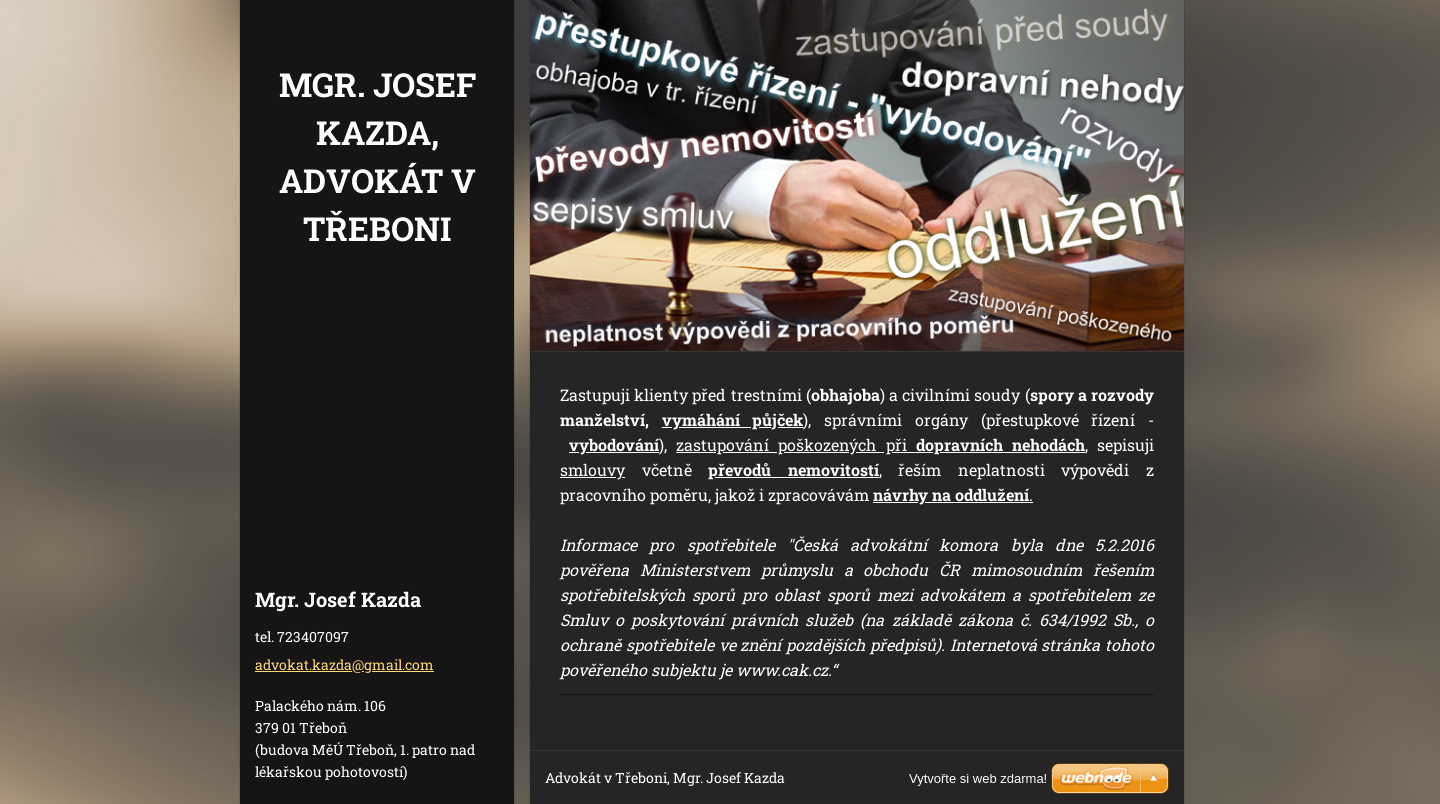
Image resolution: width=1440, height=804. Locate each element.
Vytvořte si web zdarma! (978, 778)
